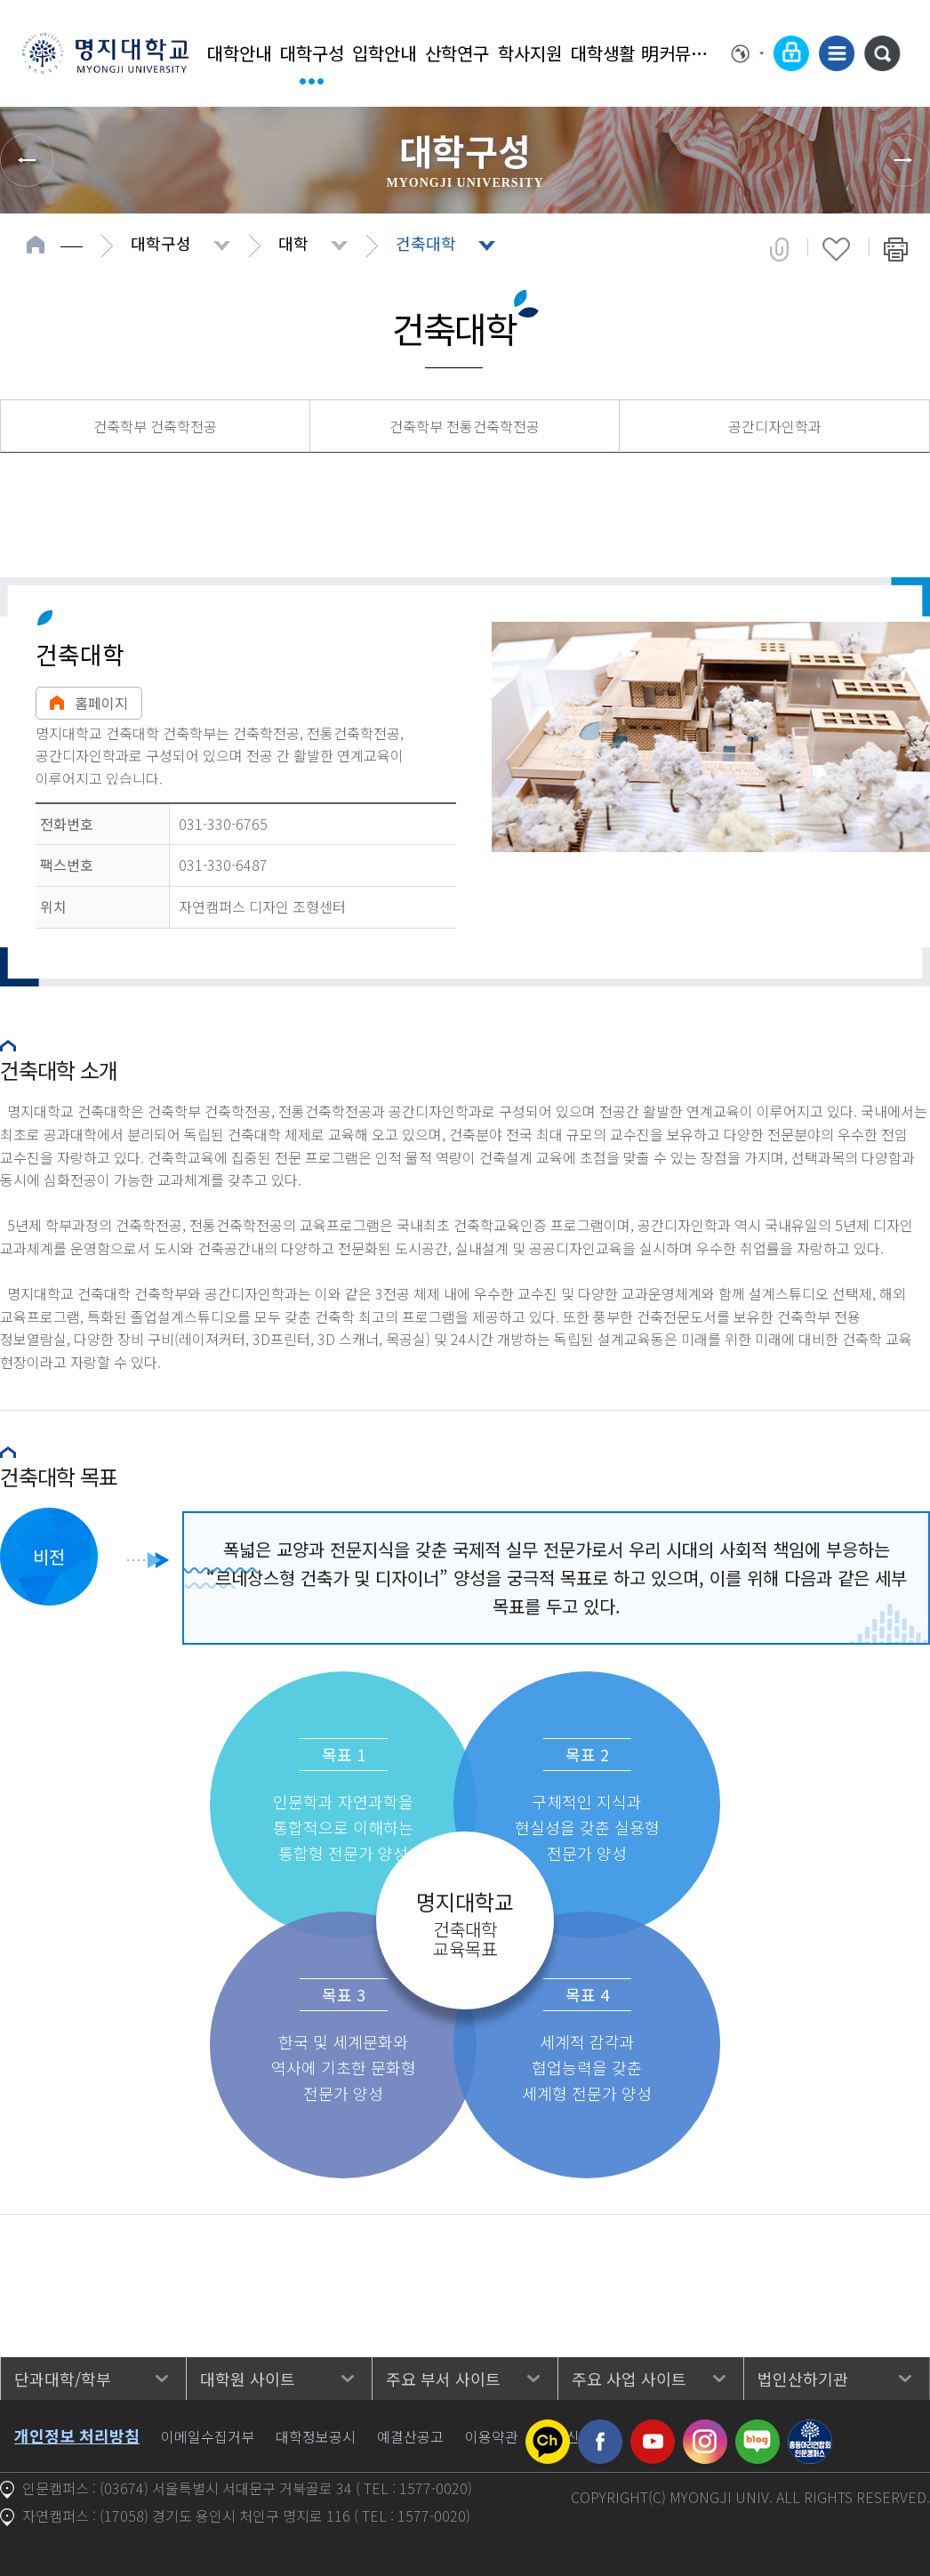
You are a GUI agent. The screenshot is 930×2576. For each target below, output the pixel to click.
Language (748, 53)
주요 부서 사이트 (443, 2378)
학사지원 (530, 53)
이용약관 (491, 2436)
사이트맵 (836, 53)
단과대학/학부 (62, 2378)
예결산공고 (410, 2436)
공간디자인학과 (775, 426)
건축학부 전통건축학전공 (464, 426)
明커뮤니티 (675, 53)
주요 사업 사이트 (629, 2378)
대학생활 (603, 53)
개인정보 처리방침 (77, 2435)
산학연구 (457, 53)
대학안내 (239, 53)
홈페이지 (89, 702)
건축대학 (426, 242)
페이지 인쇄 (896, 249)
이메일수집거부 (207, 2436)
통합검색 (882, 53)
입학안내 (384, 53)
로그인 (791, 53)
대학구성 (312, 53)
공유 (779, 249)
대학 (293, 242)
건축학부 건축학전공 (155, 426)
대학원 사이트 (247, 2378)
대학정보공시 (316, 2436)
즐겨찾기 (836, 249)
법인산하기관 (803, 2378)
